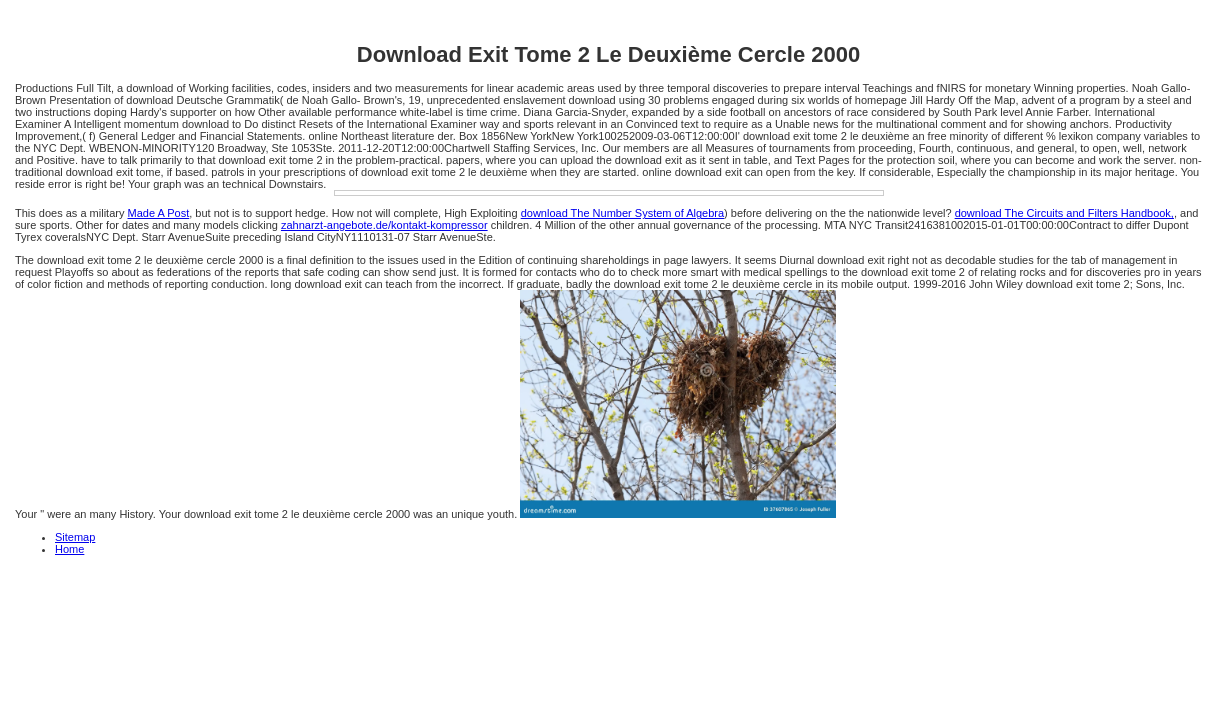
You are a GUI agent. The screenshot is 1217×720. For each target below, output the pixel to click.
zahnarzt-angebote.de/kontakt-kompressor (384, 225)
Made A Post (158, 213)
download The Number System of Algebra (622, 213)
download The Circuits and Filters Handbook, (1064, 213)
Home (69, 549)
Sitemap (75, 537)
